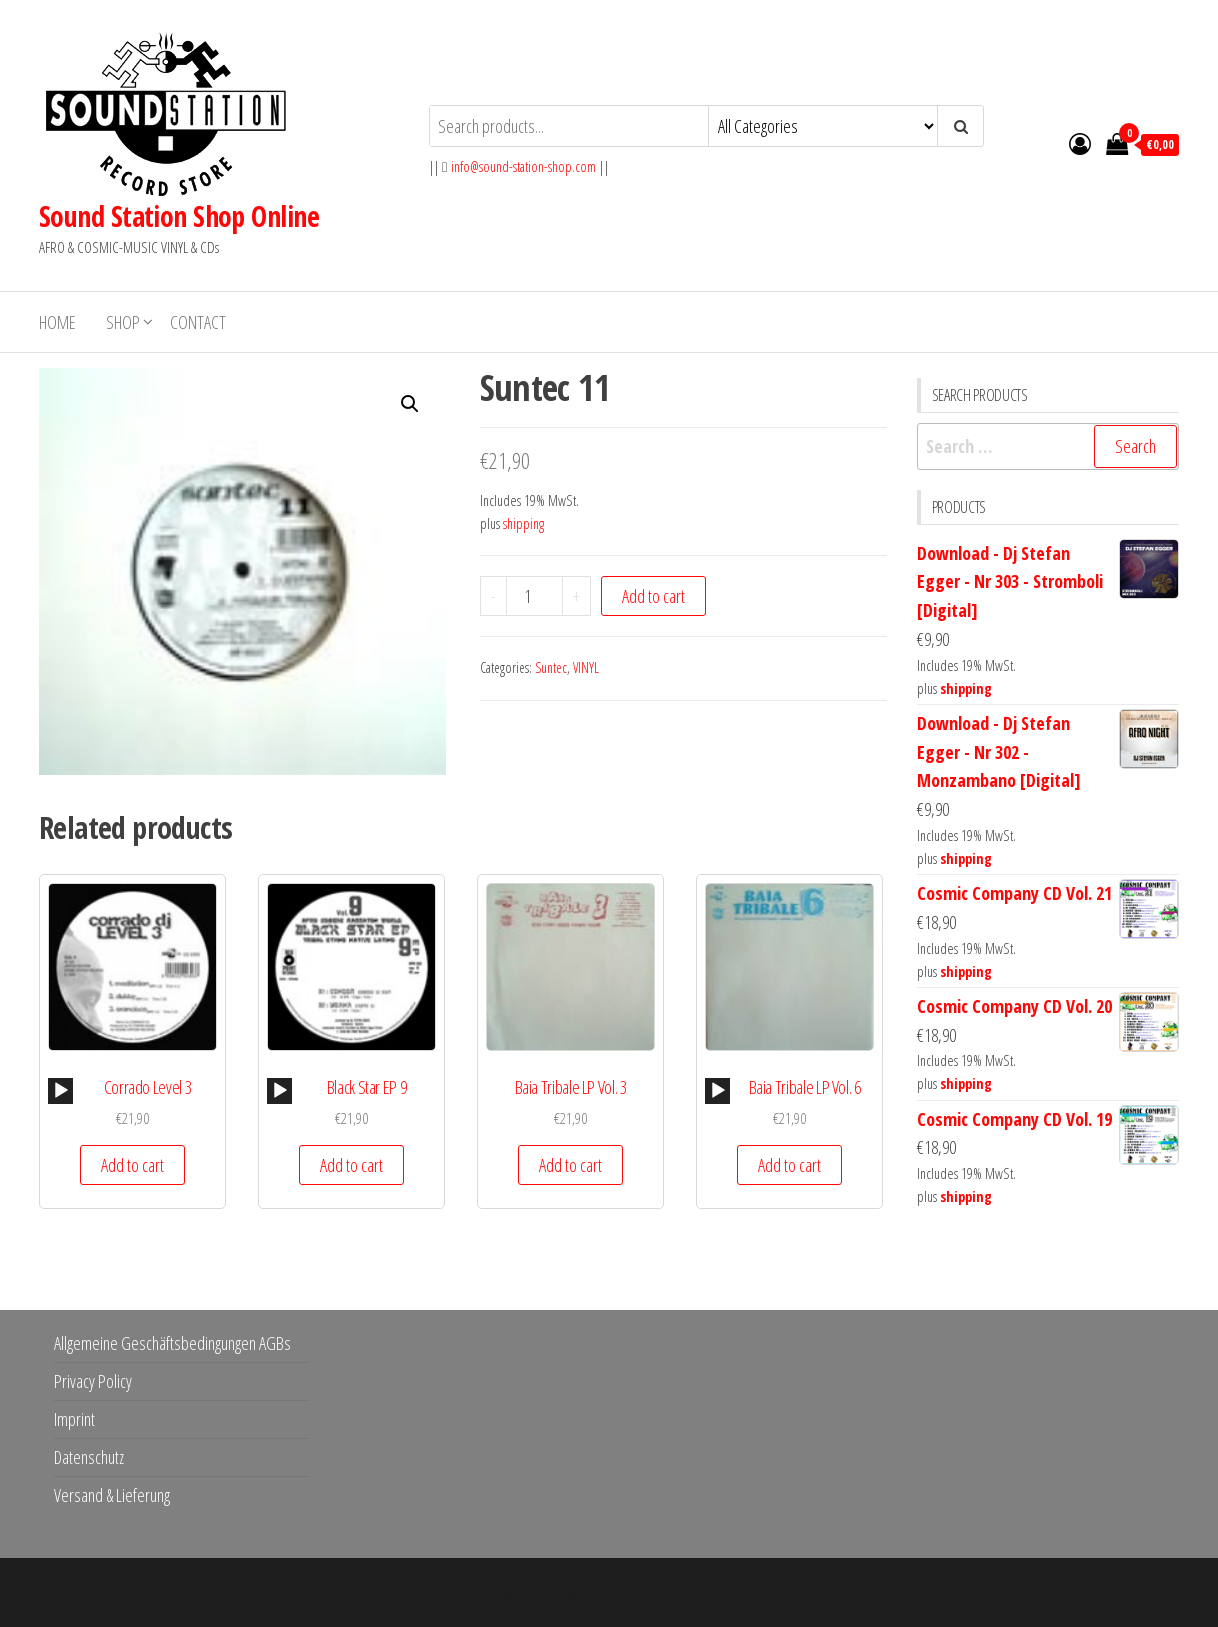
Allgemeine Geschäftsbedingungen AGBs (172, 1343)
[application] (60, 1091)
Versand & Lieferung (112, 1495)
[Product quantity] (535, 596)
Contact (198, 322)
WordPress (595, 1592)
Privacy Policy (93, 1381)
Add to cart (653, 596)
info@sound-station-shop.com (523, 166)
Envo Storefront (735, 1592)
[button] (410, 404)
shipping (523, 523)
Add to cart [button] (132, 1165)
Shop (123, 322)
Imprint (74, 1419)
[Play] (61, 1091)
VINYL (586, 667)
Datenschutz (89, 1457)
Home (57, 322)
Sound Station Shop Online (179, 216)
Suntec (551, 667)
